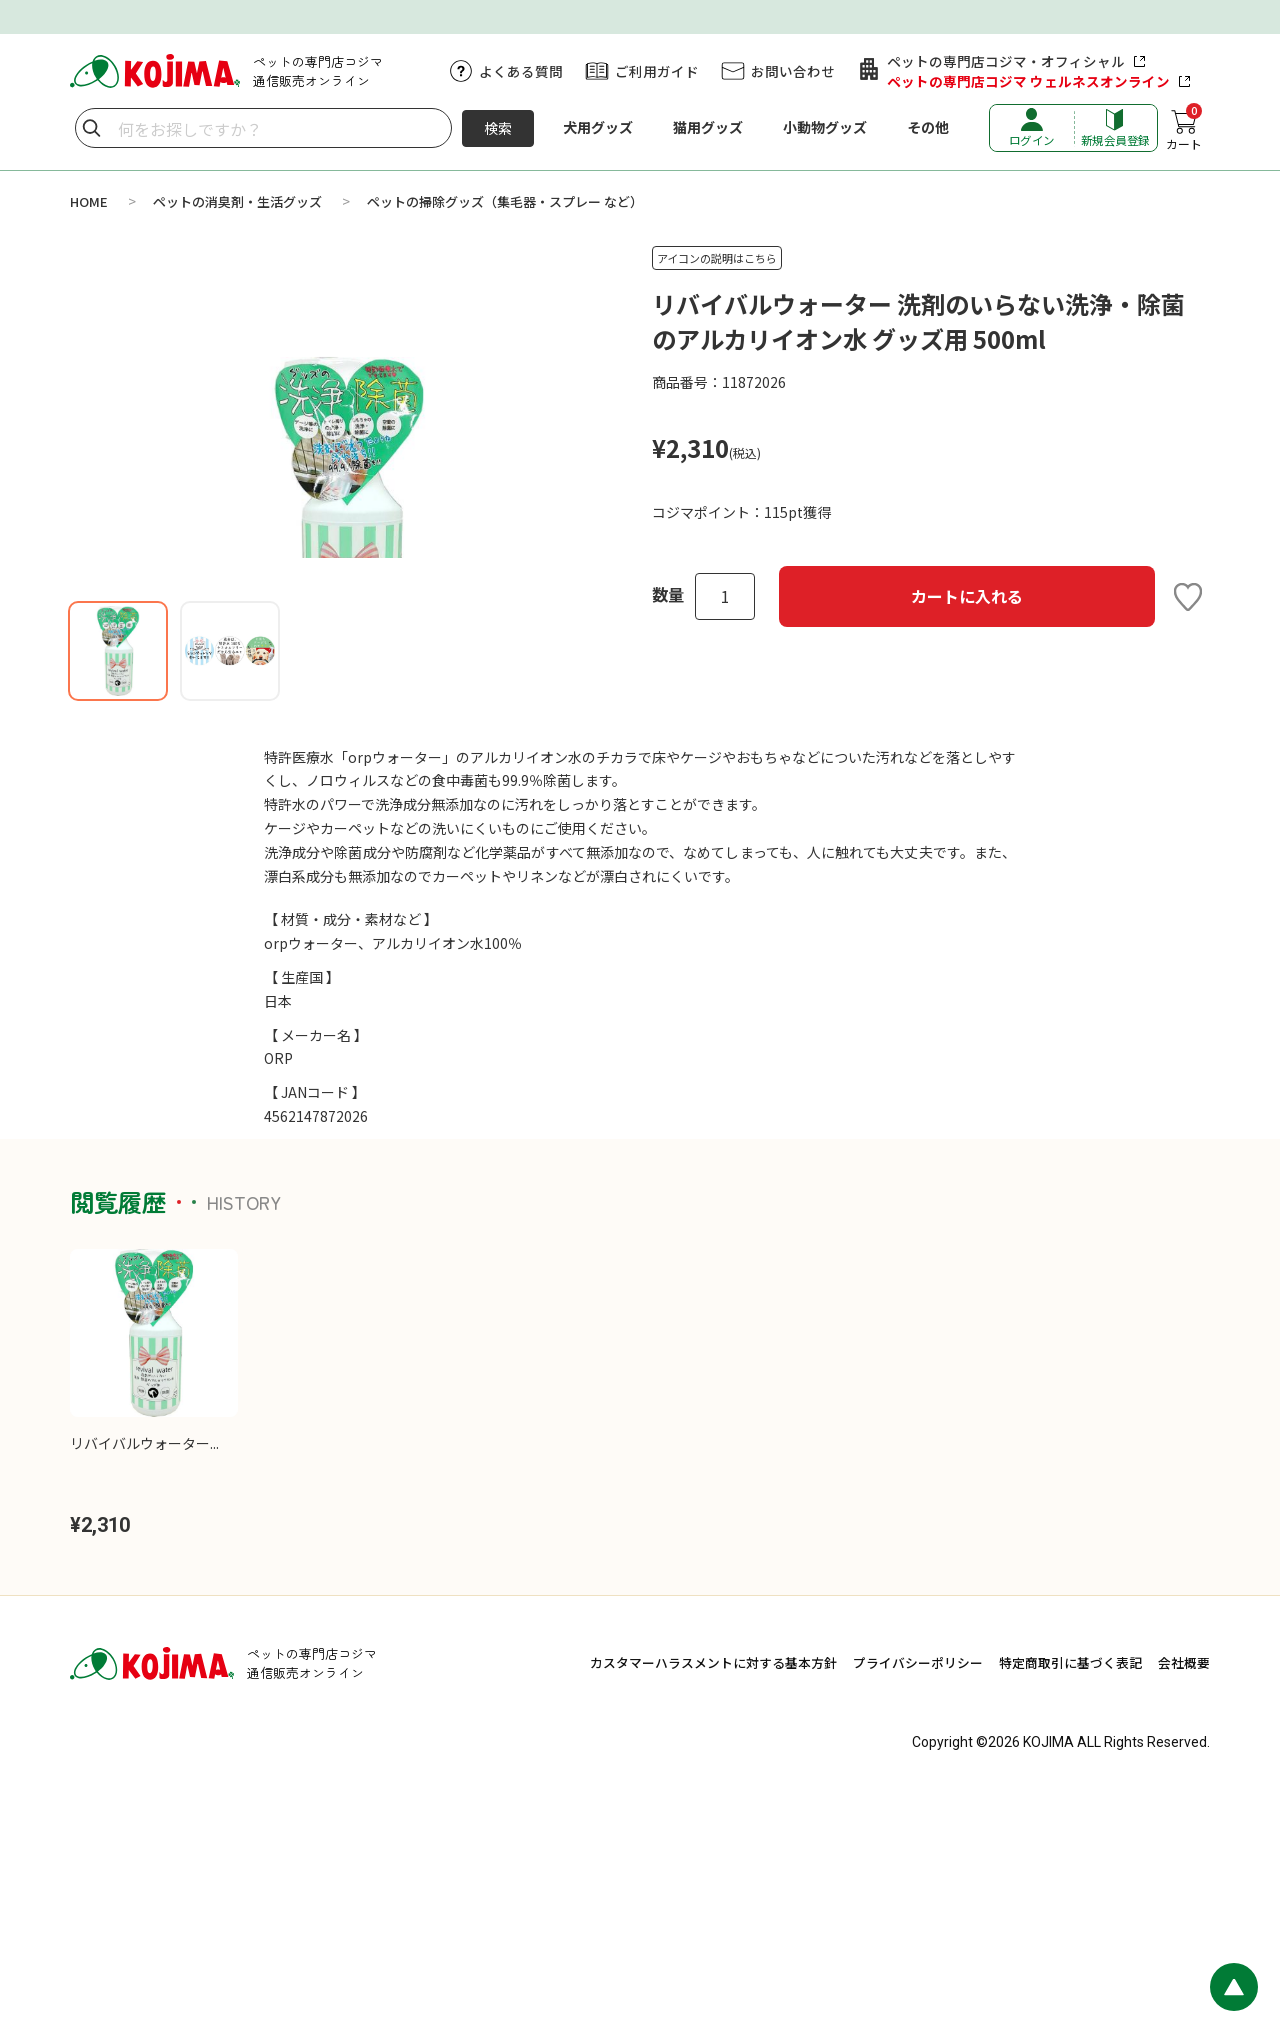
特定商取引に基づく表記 (1070, 1900)
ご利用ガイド (657, 71)
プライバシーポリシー (918, 1900)
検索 (498, 128)
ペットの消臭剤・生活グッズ (237, 201)
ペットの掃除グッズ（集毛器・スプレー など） (505, 201)
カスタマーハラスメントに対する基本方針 (713, 1900)
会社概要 (1184, 1900)
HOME (89, 201)
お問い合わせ (793, 71)
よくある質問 (521, 71)
